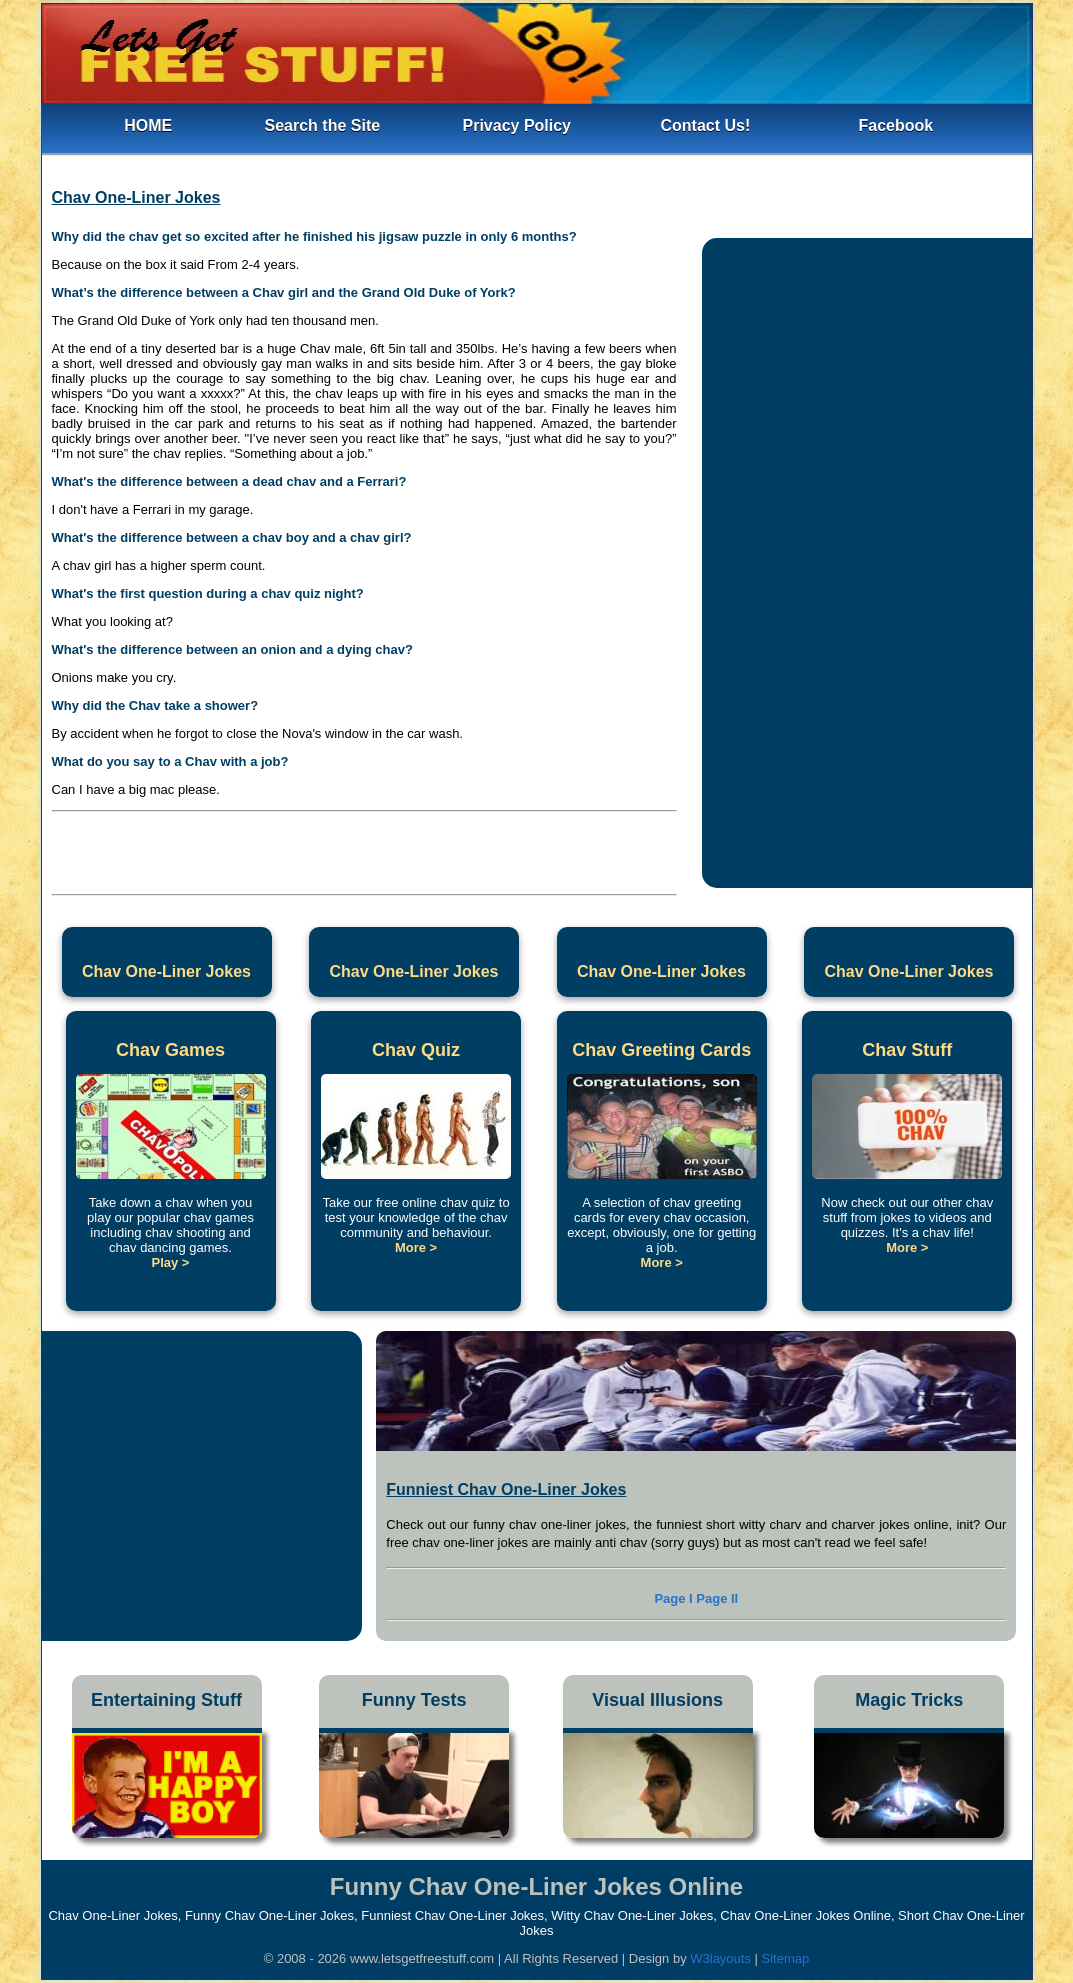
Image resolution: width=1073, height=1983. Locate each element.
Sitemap (786, 1958)
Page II (717, 1598)
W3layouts (722, 1958)
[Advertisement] (364, 848)
